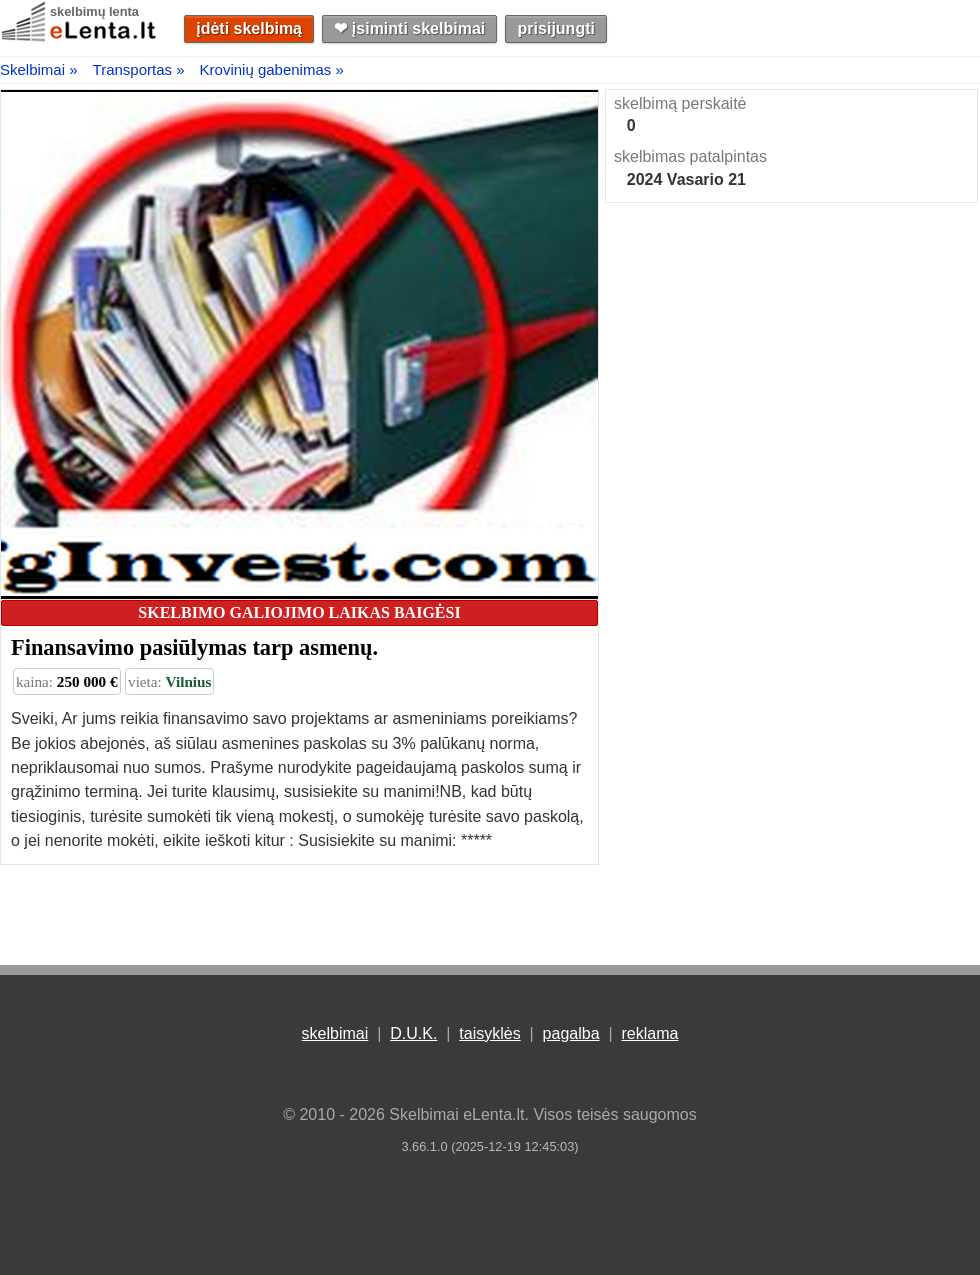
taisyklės (489, 1033)
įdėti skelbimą (249, 28)
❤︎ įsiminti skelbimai (409, 28)
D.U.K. (413, 1033)
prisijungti (556, 28)
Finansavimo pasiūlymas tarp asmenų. (194, 647)
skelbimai (335, 1033)
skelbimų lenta (94, 11)
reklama (649, 1033)
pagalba (571, 1033)
